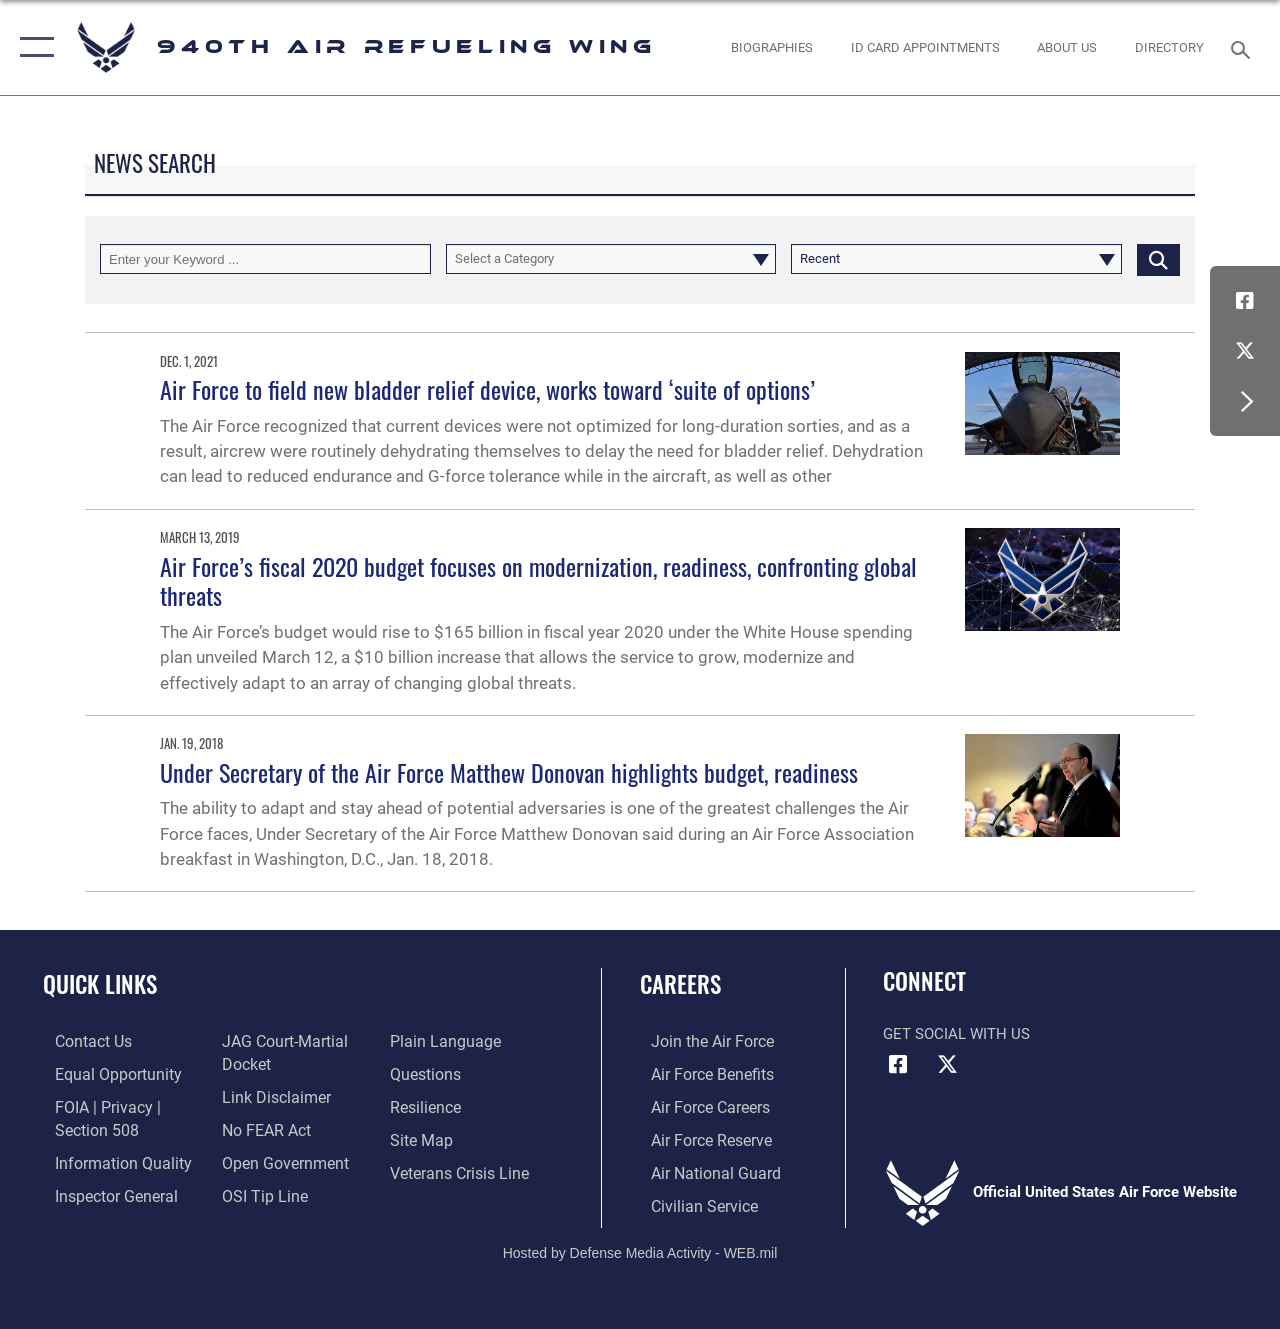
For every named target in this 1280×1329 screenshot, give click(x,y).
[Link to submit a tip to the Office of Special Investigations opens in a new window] (258, 1191)
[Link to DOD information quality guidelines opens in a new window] (107, 1159)
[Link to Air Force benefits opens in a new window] (699, 1073)
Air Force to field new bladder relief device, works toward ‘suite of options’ (487, 389)
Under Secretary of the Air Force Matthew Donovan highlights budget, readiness (509, 772)
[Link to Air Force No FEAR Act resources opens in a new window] (261, 1127)
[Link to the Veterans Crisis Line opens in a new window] (460, 1168)
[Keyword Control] (265, 259)
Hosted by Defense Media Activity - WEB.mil (640, 1246)
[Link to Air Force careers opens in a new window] (698, 1105)
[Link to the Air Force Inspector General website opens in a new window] (102, 1191)
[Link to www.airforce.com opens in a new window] (699, 1041)
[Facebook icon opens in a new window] (1245, 301)
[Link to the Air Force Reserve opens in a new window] (699, 1137)
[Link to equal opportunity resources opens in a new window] (102, 1073)
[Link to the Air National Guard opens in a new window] (701, 1168)
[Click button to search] (1158, 259)
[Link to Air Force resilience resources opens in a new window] (427, 1105)
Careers (680, 984)
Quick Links (100, 984)
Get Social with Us (956, 1034)
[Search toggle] (1244, 47)
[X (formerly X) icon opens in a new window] (1245, 351)
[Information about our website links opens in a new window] (270, 1095)
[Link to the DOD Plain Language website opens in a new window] (443, 1041)
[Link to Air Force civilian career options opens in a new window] (691, 1200)
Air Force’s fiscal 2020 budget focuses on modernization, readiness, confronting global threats (538, 580)
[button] (32, 47)
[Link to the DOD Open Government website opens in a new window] (277, 1159)
